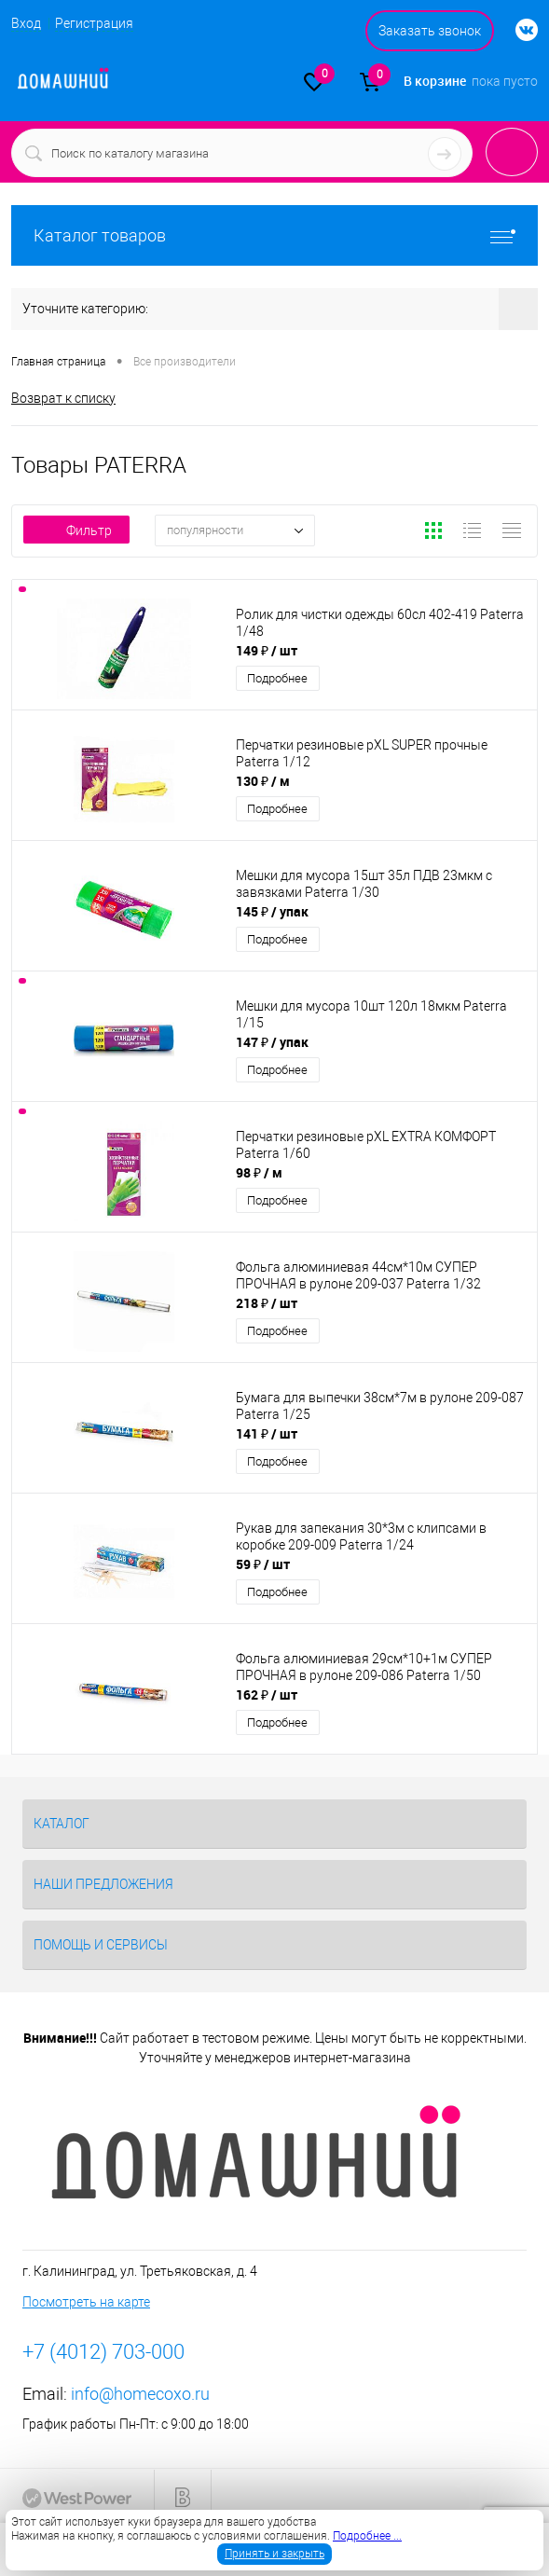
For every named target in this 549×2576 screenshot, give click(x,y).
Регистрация (94, 23)
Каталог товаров (274, 235)
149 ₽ (266, 650)
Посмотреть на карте (86, 2301)
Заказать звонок (429, 30)
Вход (26, 23)
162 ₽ (266, 1694)
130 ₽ (263, 781)
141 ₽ (266, 1433)
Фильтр (76, 530)
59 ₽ (263, 1564)
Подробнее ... (367, 2535)
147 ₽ (272, 1042)
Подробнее (277, 678)
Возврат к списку (63, 398)
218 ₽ (266, 1303)
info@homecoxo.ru (140, 2394)
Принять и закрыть (274, 2553)
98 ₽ (259, 1172)
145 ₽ (272, 911)
